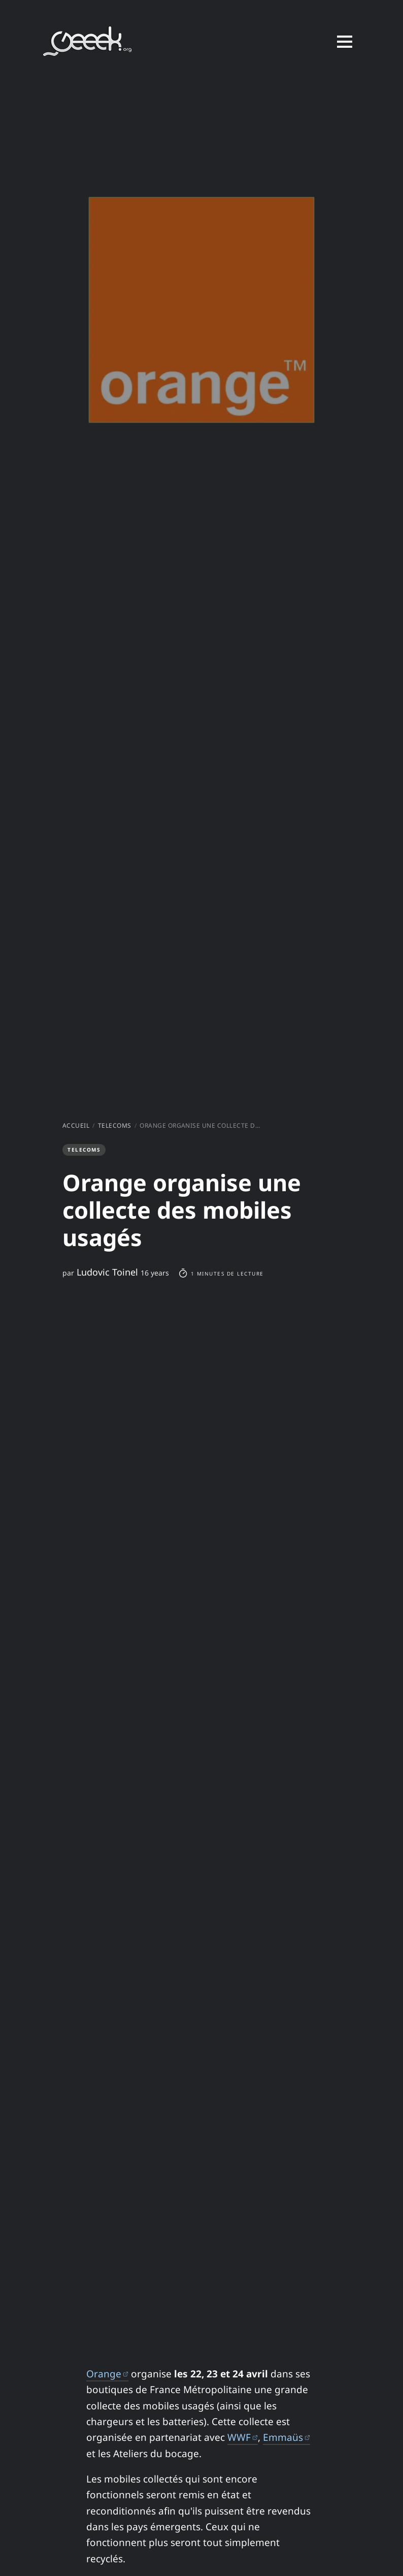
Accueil (75, 1125)
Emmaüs (286, 2437)
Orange (107, 2373)
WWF (242, 2437)
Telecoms (114, 1125)
